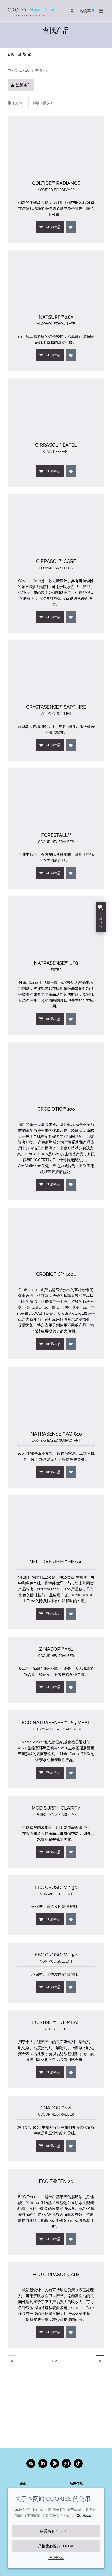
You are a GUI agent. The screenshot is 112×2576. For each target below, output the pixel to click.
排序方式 (15, 102)
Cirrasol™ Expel (56, 445)
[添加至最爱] (71, 227)
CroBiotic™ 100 (56, 1109)
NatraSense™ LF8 (56, 963)
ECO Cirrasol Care (56, 2274)
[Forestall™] (56, 795)
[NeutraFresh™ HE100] (56, 1522)
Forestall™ (56, 835)
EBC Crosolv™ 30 (56, 1887)
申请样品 (50, 227)
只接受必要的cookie (56, 2546)
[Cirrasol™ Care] (56, 521)
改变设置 (56, 2558)
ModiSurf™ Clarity (56, 1808)
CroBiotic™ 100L (56, 1274)
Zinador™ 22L (56, 2108)
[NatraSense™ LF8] (56, 923)
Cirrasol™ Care (56, 561)
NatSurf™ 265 (56, 317)
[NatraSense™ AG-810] (56, 1394)
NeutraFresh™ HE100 (56, 1562)
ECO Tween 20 (56, 2181)
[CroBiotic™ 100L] (56, 1235)
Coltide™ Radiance (56, 183)
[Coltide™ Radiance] (56, 143)
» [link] (100, 2360)
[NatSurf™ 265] (56, 277)
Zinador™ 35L (56, 1649)
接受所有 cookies (56, 2531)
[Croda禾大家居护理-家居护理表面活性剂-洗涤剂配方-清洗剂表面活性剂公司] (32, 9)
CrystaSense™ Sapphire (56, 707)
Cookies (84, 2515)
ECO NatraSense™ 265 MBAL (56, 1722)
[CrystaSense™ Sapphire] (56, 667)
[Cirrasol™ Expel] (56, 405)
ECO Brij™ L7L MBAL (56, 2022)
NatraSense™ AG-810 (56, 1434)
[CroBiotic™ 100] (56, 1069)
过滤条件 (21, 85)
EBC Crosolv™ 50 (56, 1955)
